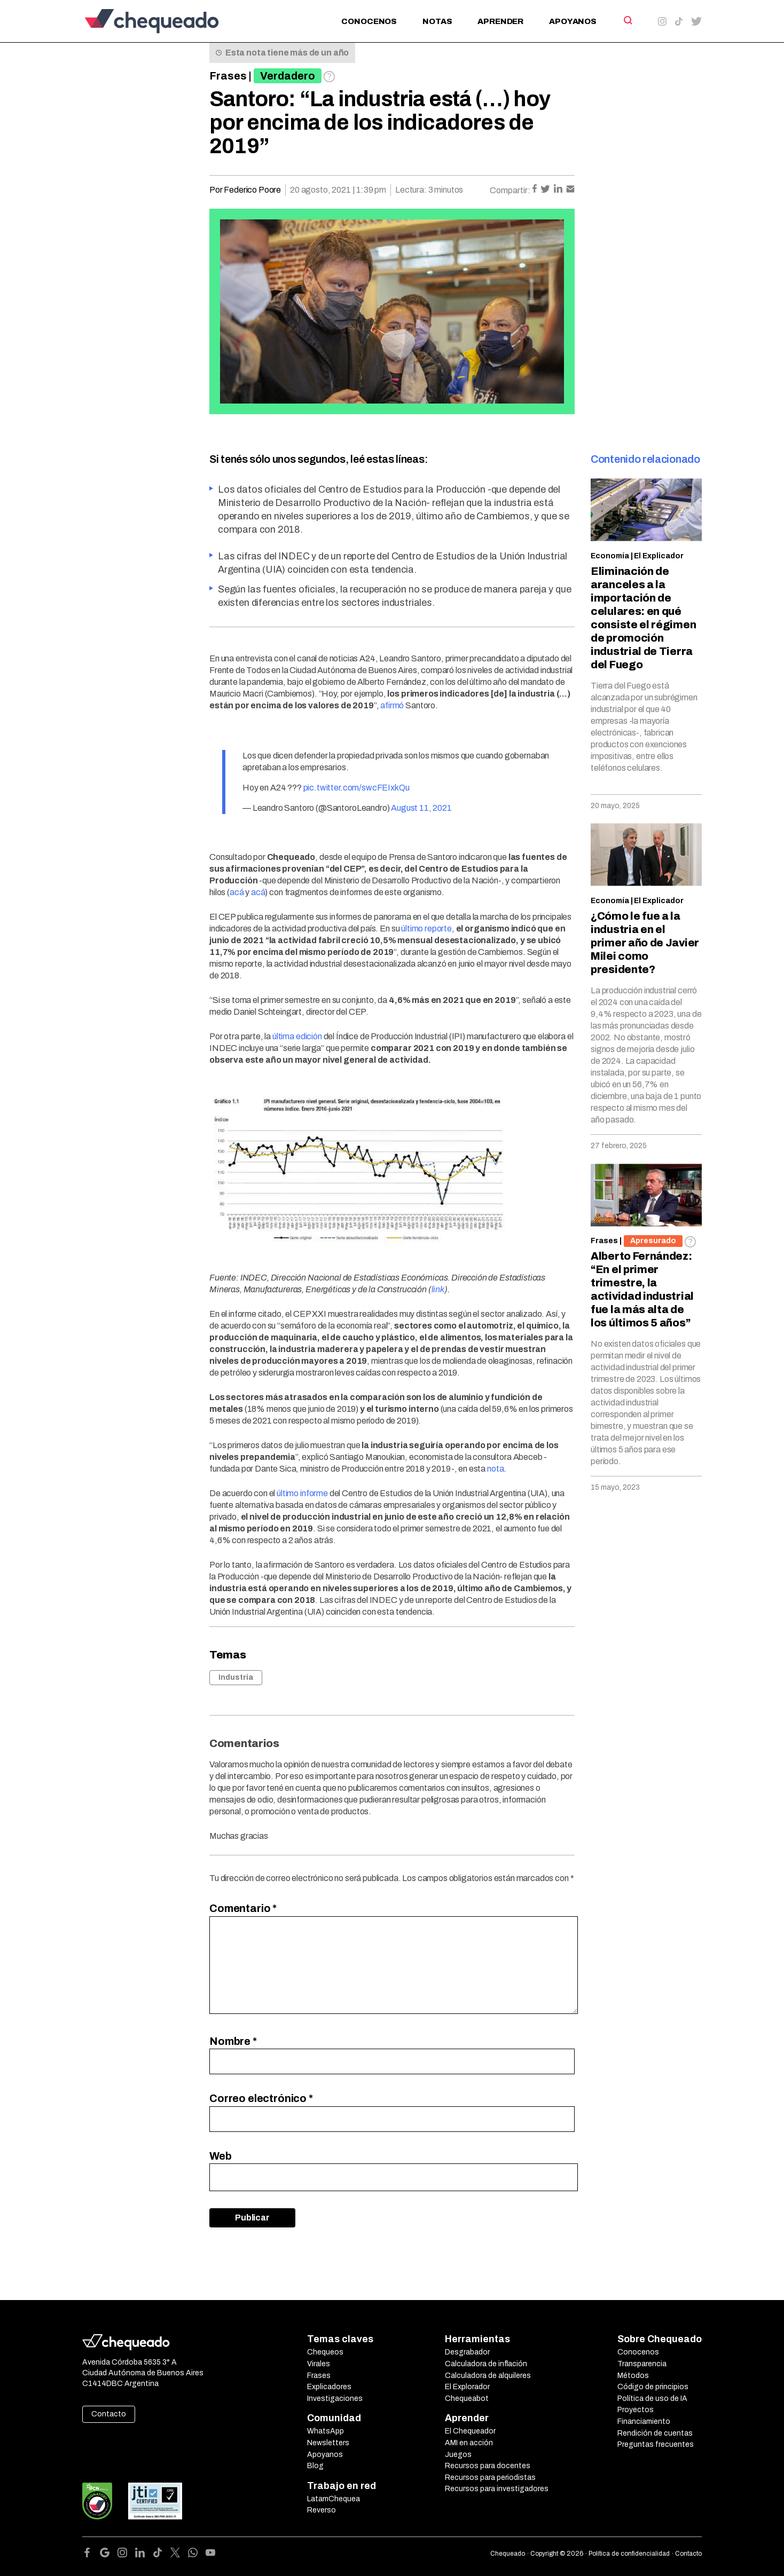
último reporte (426, 928)
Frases (228, 76)
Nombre (233, 2041)
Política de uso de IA (652, 2399)
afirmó (392, 705)
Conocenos (369, 21)
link (438, 1289)
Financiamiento (643, 2421)
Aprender (500, 21)
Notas (437, 21)
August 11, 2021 (421, 807)
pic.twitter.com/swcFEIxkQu (356, 787)
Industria (235, 1677)
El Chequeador (470, 2431)
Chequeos (325, 2352)
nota (495, 1468)
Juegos (458, 2455)
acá (237, 892)
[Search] (627, 20)
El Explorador (467, 2387)
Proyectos (635, 2410)
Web (220, 2156)
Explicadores (329, 2387)
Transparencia (642, 2364)
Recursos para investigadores (496, 2489)
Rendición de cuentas (655, 2433)
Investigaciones (335, 2399)
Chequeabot (467, 2399)
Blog (315, 2466)
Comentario (243, 1908)
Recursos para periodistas (490, 2478)
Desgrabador (467, 2352)
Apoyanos (573, 21)
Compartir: (510, 190)
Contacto (108, 2414)
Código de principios (652, 2387)
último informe (302, 1493)
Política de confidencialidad (629, 2553)
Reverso (321, 2510)
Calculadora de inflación (486, 2364)
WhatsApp (325, 2431)
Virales (318, 2364)
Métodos (633, 2376)
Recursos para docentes (487, 2466)
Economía (610, 556)
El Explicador (659, 556)
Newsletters (328, 2443)
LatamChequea (333, 2499)
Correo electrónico (261, 2098)
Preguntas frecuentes (655, 2444)
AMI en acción (469, 2443)
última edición (297, 1036)
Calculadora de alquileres (488, 2376)
